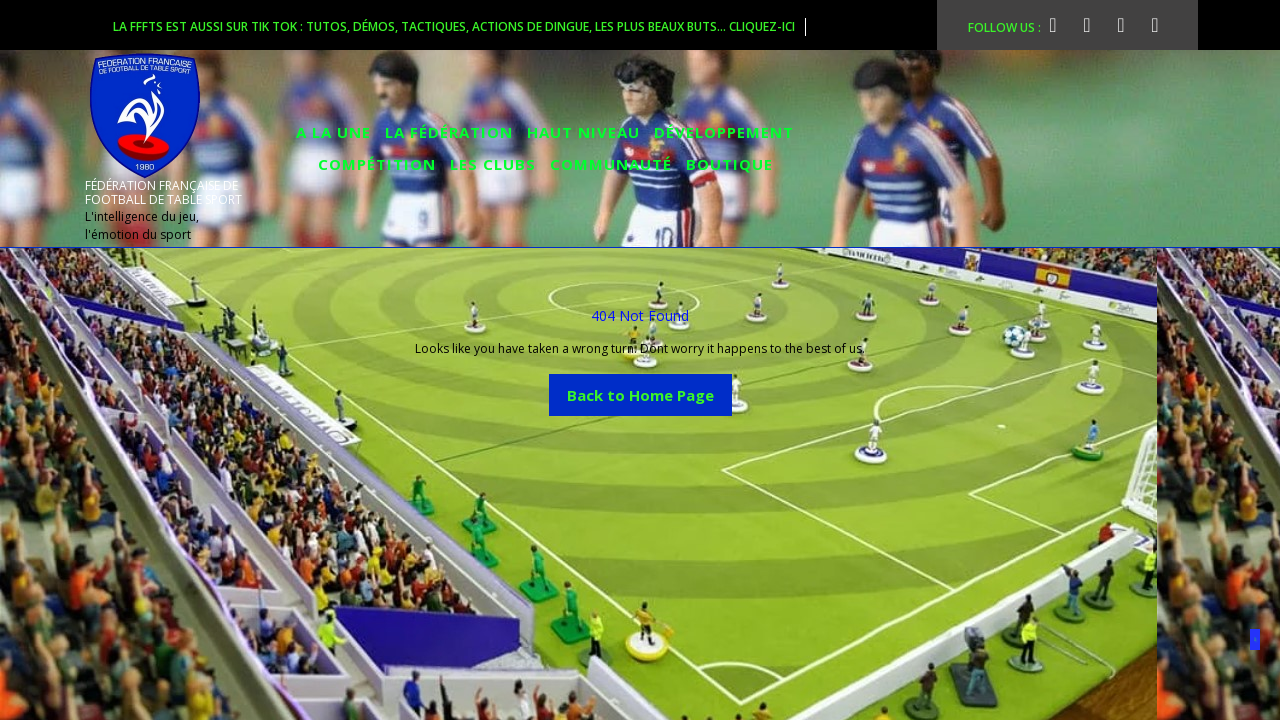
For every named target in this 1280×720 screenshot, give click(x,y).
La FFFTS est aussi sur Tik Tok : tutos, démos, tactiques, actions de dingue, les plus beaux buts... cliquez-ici (459, 26)
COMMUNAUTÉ (611, 164)
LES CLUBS (493, 164)
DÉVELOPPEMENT (724, 132)
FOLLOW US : (1017, 25)
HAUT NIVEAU (583, 132)
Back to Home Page (649, 389)
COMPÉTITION (377, 164)
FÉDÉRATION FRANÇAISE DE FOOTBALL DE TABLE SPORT (163, 192)
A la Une (333, 132)
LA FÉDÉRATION (449, 132)
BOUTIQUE (729, 164)
